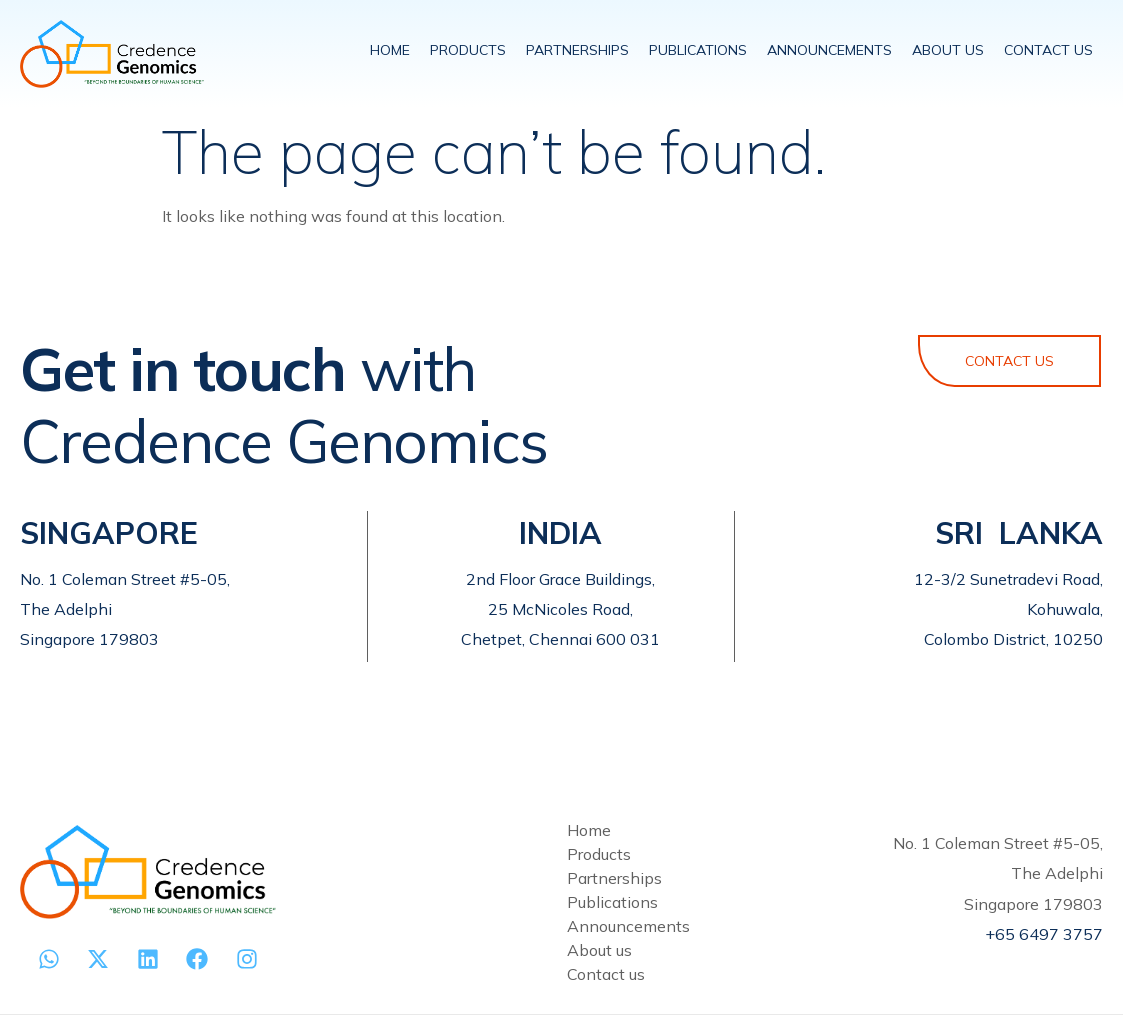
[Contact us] (700, 974)
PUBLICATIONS (698, 50)
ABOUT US (948, 50)
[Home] (700, 830)
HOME (390, 50)
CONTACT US (1048, 50)
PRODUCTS (468, 50)
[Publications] (700, 902)
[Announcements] (700, 926)
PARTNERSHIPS (577, 50)
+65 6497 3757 (1044, 934)
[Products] (700, 854)
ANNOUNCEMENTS (829, 50)
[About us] (700, 950)
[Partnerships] (700, 878)
